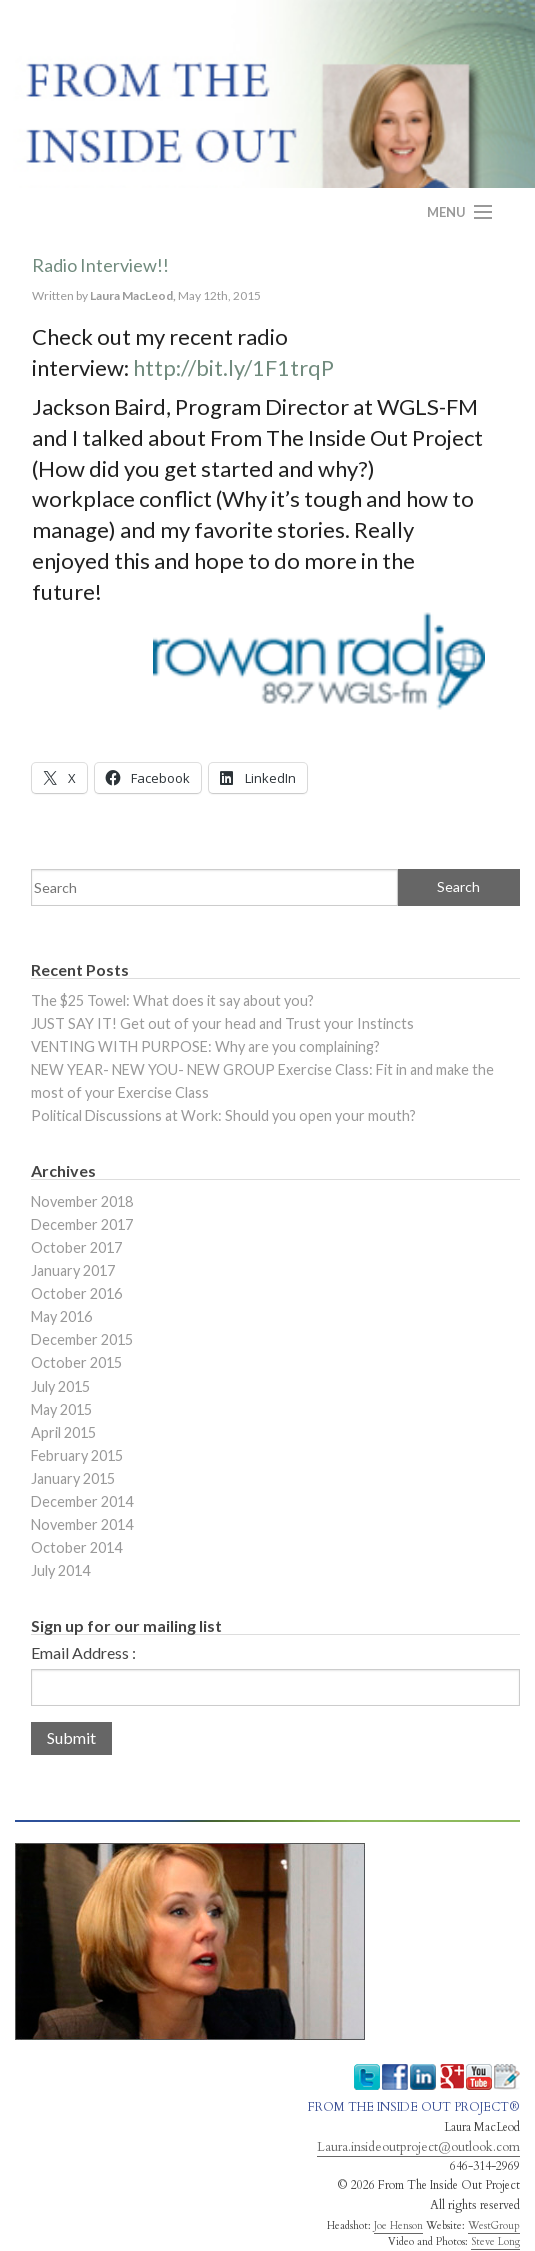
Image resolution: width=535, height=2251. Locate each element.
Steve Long (495, 2242)
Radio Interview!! (100, 265)
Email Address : (83, 1653)
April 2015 (63, 1432)
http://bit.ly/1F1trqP (233, 367)
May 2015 (61, 1409)
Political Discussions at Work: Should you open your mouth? (223, 1115)
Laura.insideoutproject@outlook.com (418, 2147)
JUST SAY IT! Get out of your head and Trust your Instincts (222, 1023)
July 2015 (60, 1386)
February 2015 (77, 1455)
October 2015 (76, 1362)
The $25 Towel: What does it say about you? (172, 1000)
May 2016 (61, 1316)
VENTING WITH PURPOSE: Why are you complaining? (205, 1046)
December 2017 (82, 1224)
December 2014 (82, 1501)
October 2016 (76, 1293)
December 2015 (82, 1339)
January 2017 (73, 1270)
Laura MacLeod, (134, 295)
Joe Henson (398, 2226)
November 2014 (82, 1524)
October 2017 (76, 1247)
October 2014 (76, 1547)
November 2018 (82, 1201)
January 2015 (73, 1478)
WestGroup (494, 2226)
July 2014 (60, 1570)
